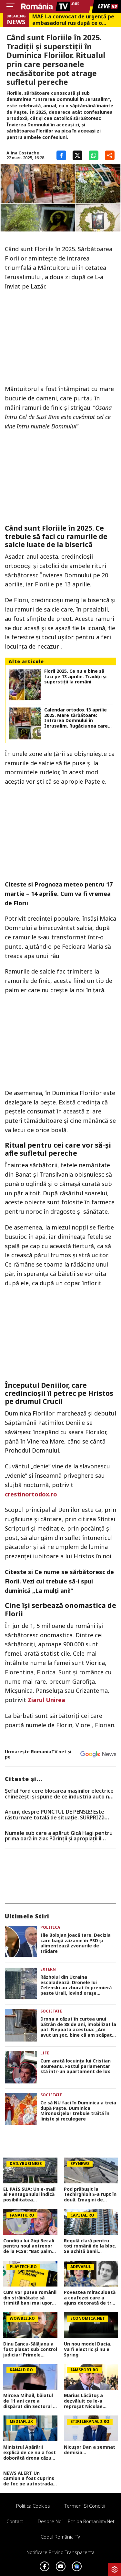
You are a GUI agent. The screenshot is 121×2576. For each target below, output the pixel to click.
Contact (14, 2521)
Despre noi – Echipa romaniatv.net (76, 2521)
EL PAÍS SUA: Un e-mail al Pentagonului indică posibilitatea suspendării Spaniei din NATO (29, 2195)
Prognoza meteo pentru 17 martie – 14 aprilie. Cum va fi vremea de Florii (59, 893)
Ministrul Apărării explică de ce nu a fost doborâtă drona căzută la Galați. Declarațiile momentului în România (29, 2452)
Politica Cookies (33, 2506)
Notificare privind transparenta (60, 2552)
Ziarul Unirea (46, 1700)
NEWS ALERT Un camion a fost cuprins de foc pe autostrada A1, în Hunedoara (28, 2479)
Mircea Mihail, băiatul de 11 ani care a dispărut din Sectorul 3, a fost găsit (30, 2401)
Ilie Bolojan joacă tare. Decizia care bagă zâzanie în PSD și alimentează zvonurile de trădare (75, 1943)
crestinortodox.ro (31, 1494)
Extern (48, 1969)
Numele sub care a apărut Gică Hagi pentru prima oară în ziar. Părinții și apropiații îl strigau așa (59, 1836)
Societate (51, 2011)
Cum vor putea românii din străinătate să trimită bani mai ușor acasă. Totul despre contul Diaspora (29, 2298)
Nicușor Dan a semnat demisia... (89, 2449)
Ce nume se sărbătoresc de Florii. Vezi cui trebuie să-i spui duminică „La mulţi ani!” (59, 1581)
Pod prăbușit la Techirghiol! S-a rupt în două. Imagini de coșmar (90, 2195)
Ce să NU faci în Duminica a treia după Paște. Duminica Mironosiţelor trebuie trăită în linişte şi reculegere (78, 2111)
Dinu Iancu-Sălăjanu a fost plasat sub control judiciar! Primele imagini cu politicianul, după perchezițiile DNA (30, 2349)
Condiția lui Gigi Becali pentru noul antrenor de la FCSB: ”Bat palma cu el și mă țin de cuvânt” (29, 2246)
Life (44, 2053)
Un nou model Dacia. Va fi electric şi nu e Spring (87, 2349)
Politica (50, 1927)
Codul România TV (60, 2537)
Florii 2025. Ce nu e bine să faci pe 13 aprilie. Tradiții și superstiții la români (75, 677)
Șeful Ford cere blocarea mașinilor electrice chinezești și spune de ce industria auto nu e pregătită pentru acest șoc (59, 1793)
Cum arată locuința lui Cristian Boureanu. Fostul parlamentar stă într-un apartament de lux (75, 2066)
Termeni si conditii (85, 2506)
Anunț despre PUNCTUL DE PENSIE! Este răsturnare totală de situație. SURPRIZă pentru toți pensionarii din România (55, 1814)
